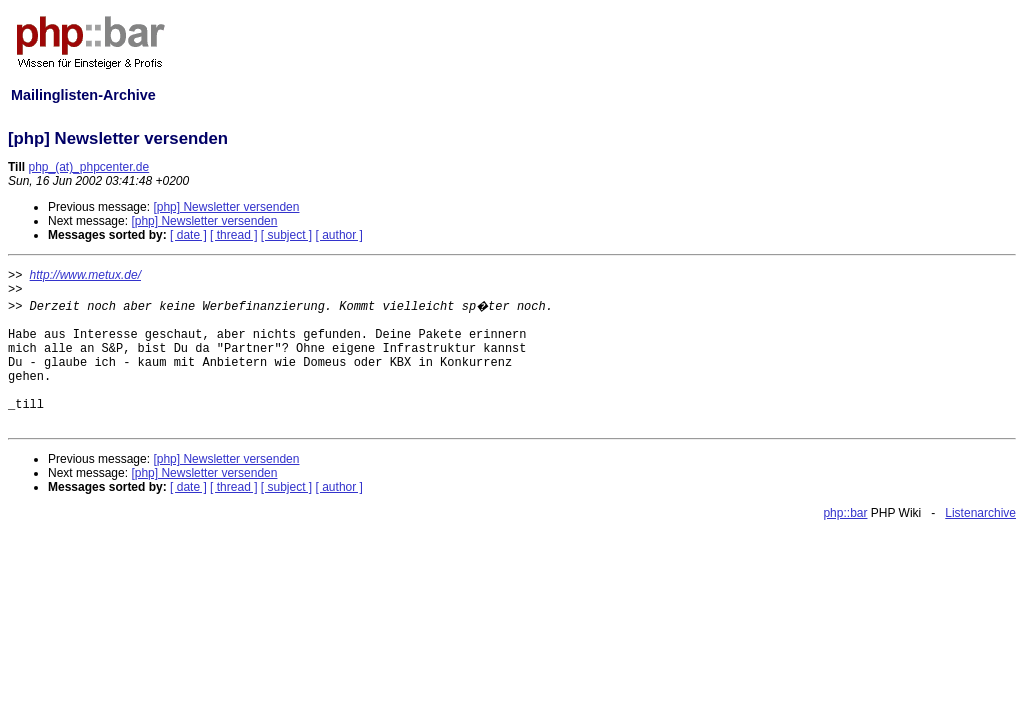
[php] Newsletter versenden (226, 207)
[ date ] (188, 235)
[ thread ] (233, 235)
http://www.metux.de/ (85, 275)
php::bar (845, 513)
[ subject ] (286, 235)
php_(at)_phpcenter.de (88, 167)
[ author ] (339, 235)
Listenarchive (980, 513)
